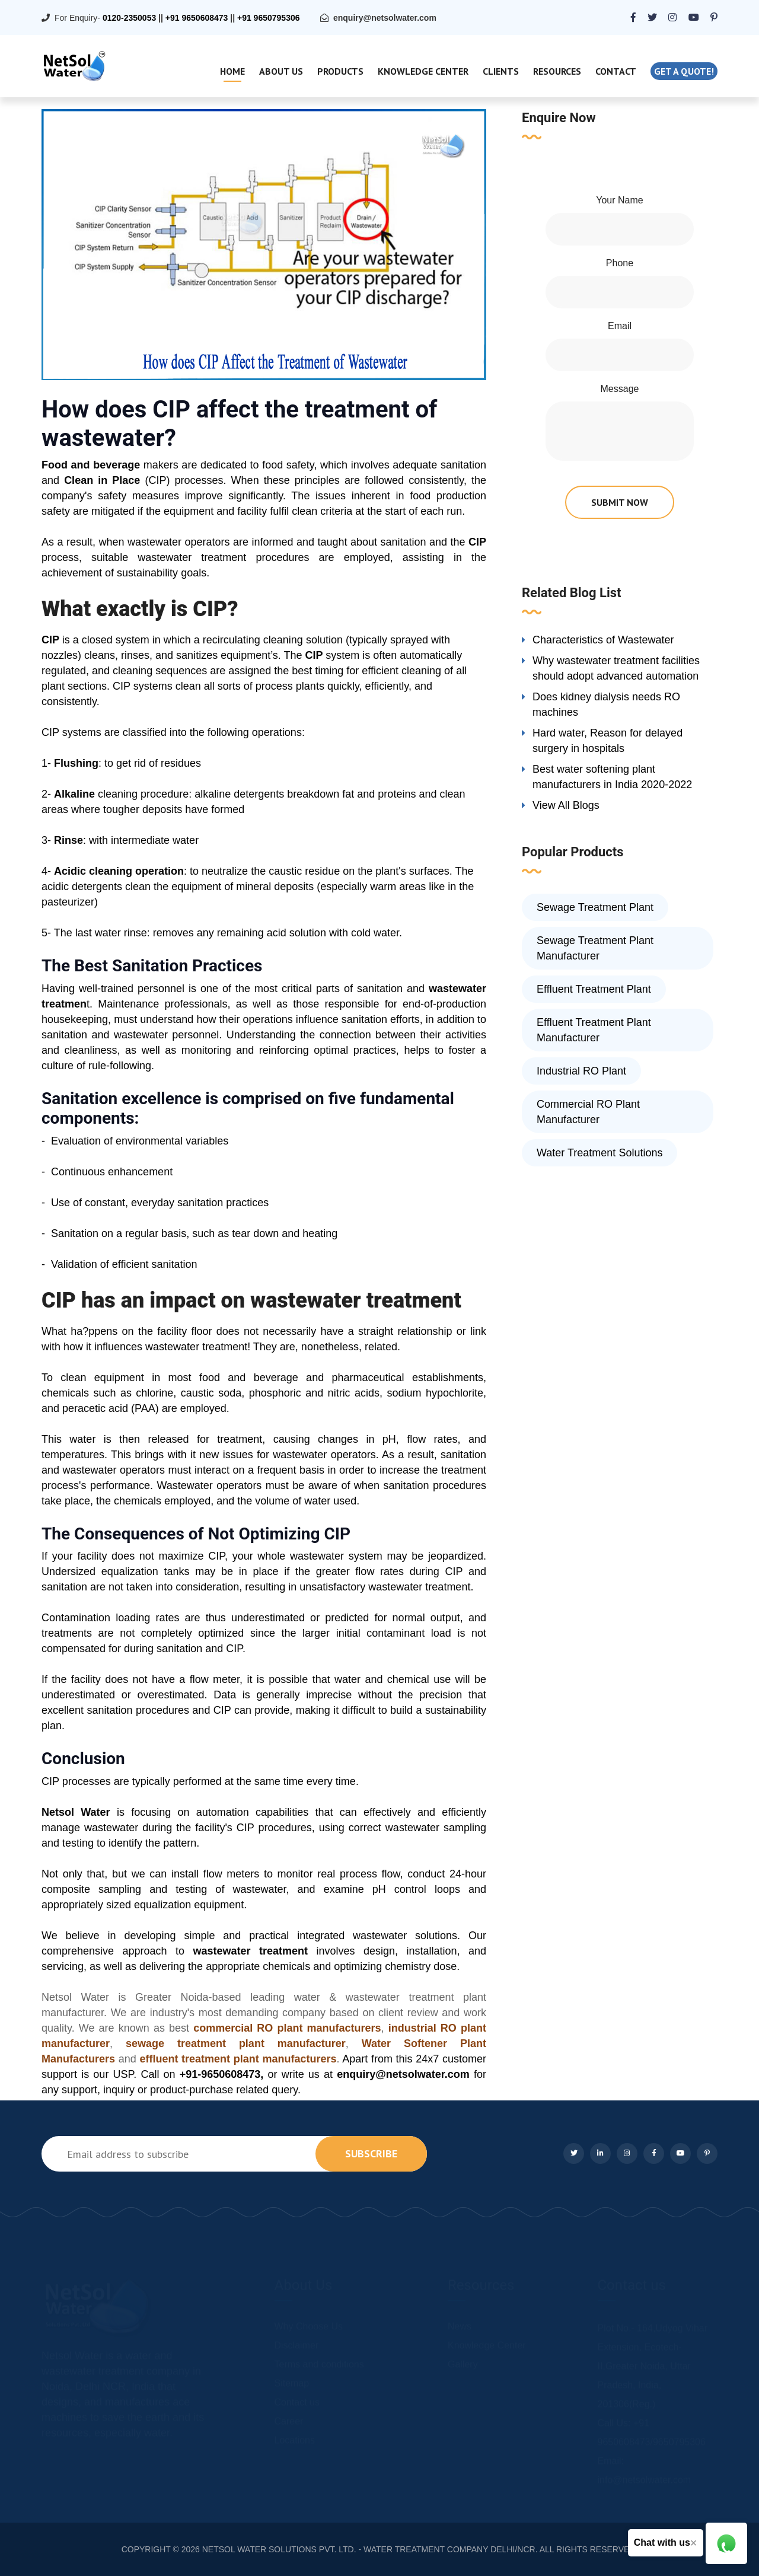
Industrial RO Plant (581, 1071)
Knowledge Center (423, 71)
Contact (615, 71)
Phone (619, 263)
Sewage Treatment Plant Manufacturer (595, 948)
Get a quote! (684, 71)
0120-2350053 (129, 18)
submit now (619, 502)
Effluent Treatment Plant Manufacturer (594, 1030)
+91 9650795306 (268, 18)
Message (620, 389)
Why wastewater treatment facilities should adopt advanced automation (616, 668)
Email (620, 326)
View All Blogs (565, 805)
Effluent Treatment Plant (594, 989)
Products (340, 71)
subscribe (371, 2153)
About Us (281, 71)
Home (232, 71)
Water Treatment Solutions (599, 1153)
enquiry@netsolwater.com (384, 18)
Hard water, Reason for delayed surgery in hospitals (607, 740)
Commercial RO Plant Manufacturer (588, 1112)
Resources (557, 71)
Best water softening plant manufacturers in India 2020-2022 (612, 776)
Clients (501, 71)
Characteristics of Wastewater (603, 640)
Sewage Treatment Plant (595, 907)
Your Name (619, 200)
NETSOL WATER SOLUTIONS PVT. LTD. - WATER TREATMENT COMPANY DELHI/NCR (368, 2549)
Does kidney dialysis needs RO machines (606, 704)
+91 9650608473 (196, 18)
